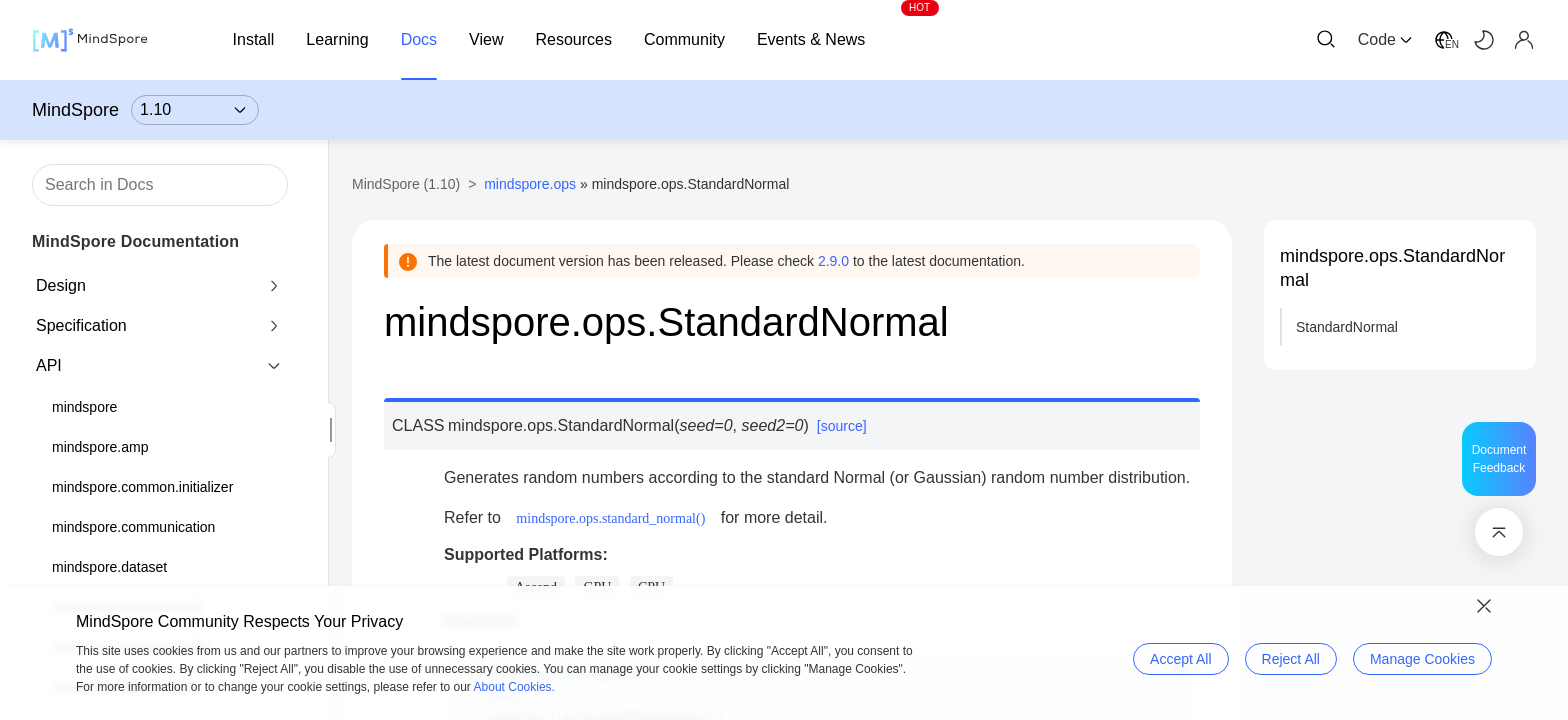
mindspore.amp (100, 447)
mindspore (84, 407)
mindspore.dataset (109, 567)
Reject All (1291, 659)
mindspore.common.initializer (142, 487)
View (486, 39)
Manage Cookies (1422, 659)
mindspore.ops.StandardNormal (1392, 268)
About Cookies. (514, 687)
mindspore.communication (133, 527)
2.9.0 (833, 261)
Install (254, 39)
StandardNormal (1347, 327)
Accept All (1180, 659)
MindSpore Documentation (135, 241)
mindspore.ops (530, 184)
